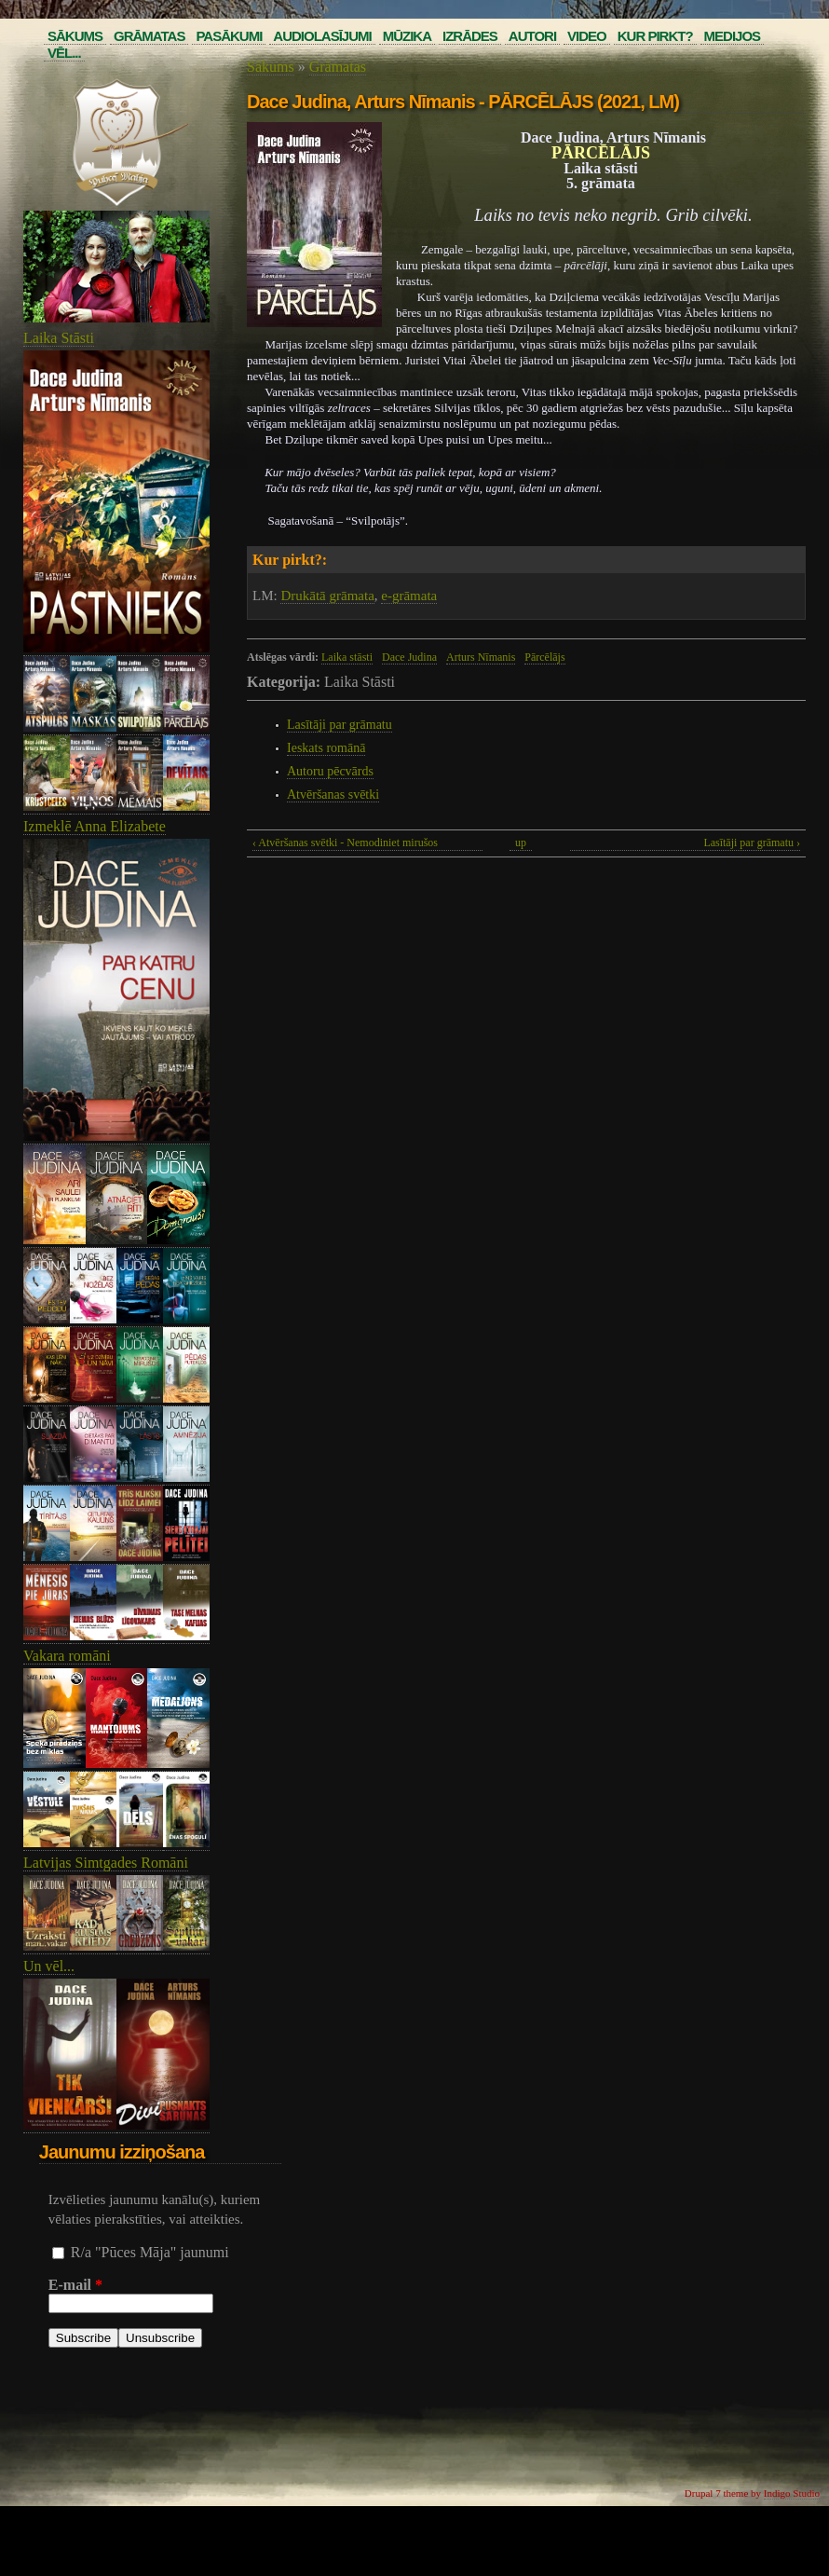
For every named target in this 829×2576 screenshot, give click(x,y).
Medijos (732, 36)
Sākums (75, 36)
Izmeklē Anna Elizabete (94, 826)
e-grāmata (409, 595)
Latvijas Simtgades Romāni (105, 1862)
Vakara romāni (67, 1656)
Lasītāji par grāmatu (339, 725)
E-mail (75, 2285)
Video (586, 36)
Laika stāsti (347, 657)
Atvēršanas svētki (333, 795)
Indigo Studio (792, 2493)
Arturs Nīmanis (480, 657)
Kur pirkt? (655, 36)
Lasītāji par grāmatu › (751, 842)
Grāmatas (149, 36)
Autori (532, 36)
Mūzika (407, 36)
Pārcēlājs (544, 657)
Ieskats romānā (326, 748)
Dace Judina (409, 657)
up (520, 842)
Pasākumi (229, 36)
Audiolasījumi (322, 36)
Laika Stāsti (58, 338)
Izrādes (469, 36)
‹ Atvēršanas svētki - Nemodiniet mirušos (345, 842)
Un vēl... (49, 1966)
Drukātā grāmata (327, 595)
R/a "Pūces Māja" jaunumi (150, 2252)
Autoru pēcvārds (330, 771)
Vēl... (64, 53)
